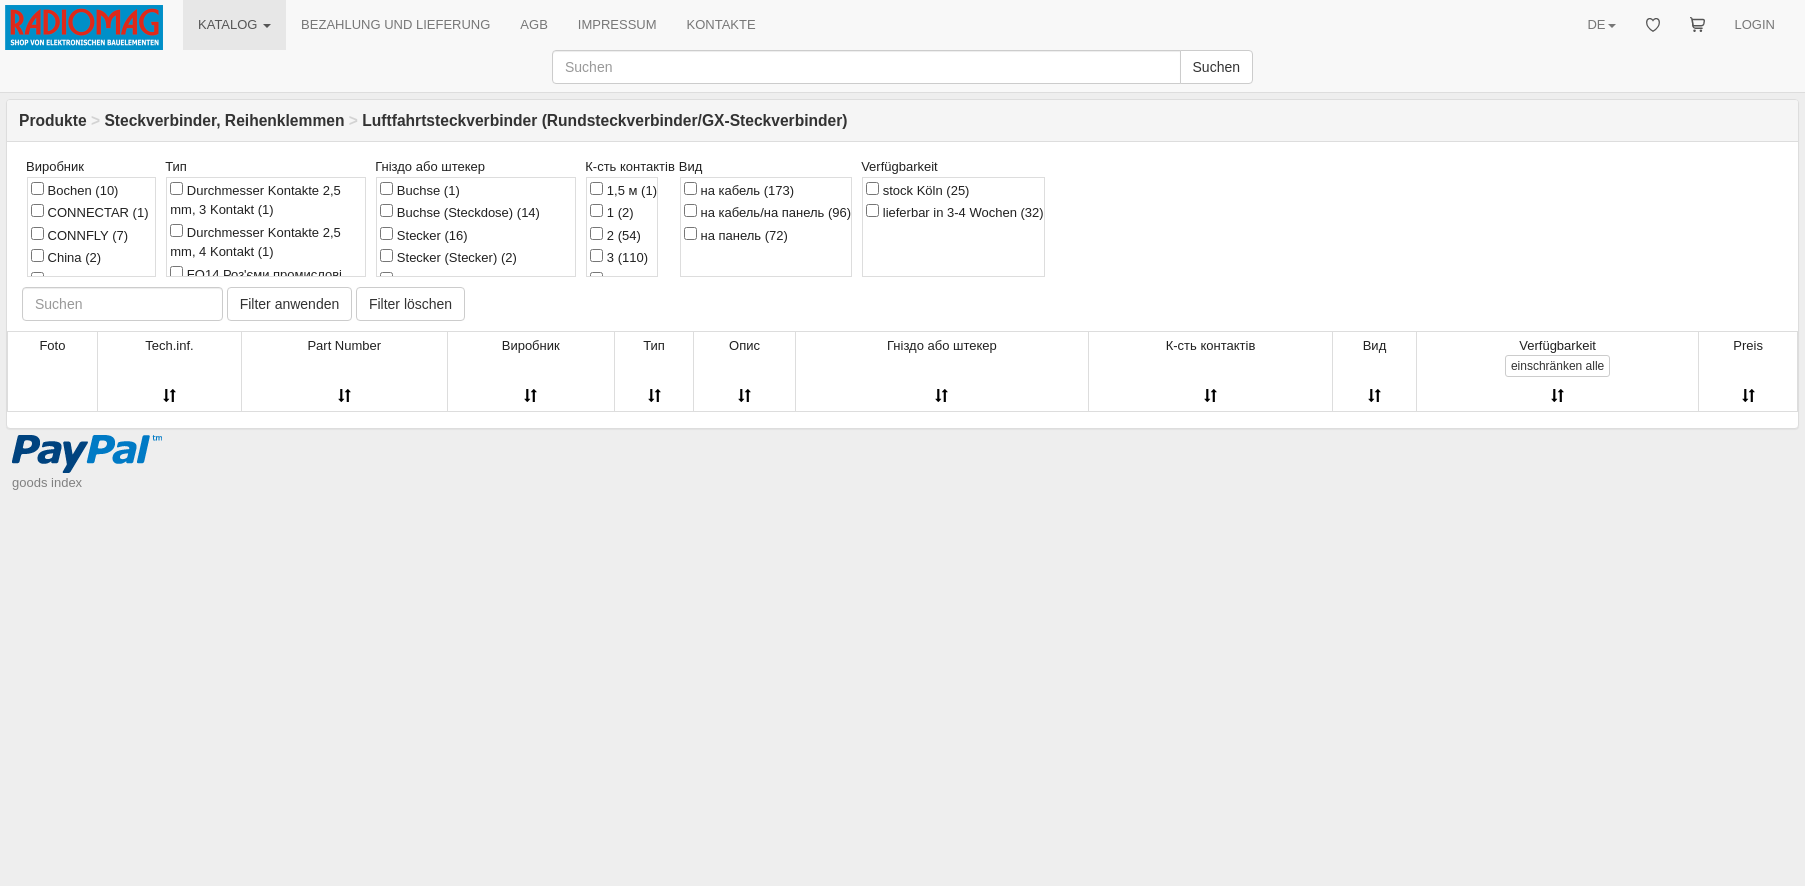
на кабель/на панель (767, 212)
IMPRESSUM (617, 24)
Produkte (53, 120)
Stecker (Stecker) (448, 257)
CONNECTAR (90, 212)
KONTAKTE (721, 24)
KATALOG (234, 24)
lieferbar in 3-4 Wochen (955, 212)
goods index (47, 482)
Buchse (419, 190)
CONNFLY (79, 235)
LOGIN (1755, 24)
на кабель (739, 190)
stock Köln (917, 190)
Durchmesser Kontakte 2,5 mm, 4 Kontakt (255, 242)
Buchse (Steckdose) (460, 212)
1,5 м (623, 190)
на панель (736, 235)
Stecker (423, 235)
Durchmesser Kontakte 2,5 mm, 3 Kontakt (255, 200)
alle (1557, 366)
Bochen (74, 190)
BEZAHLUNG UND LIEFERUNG (395, 24)
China (66, 257)
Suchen (1216, 67)
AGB (533, 24)
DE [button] (1601, 24)
